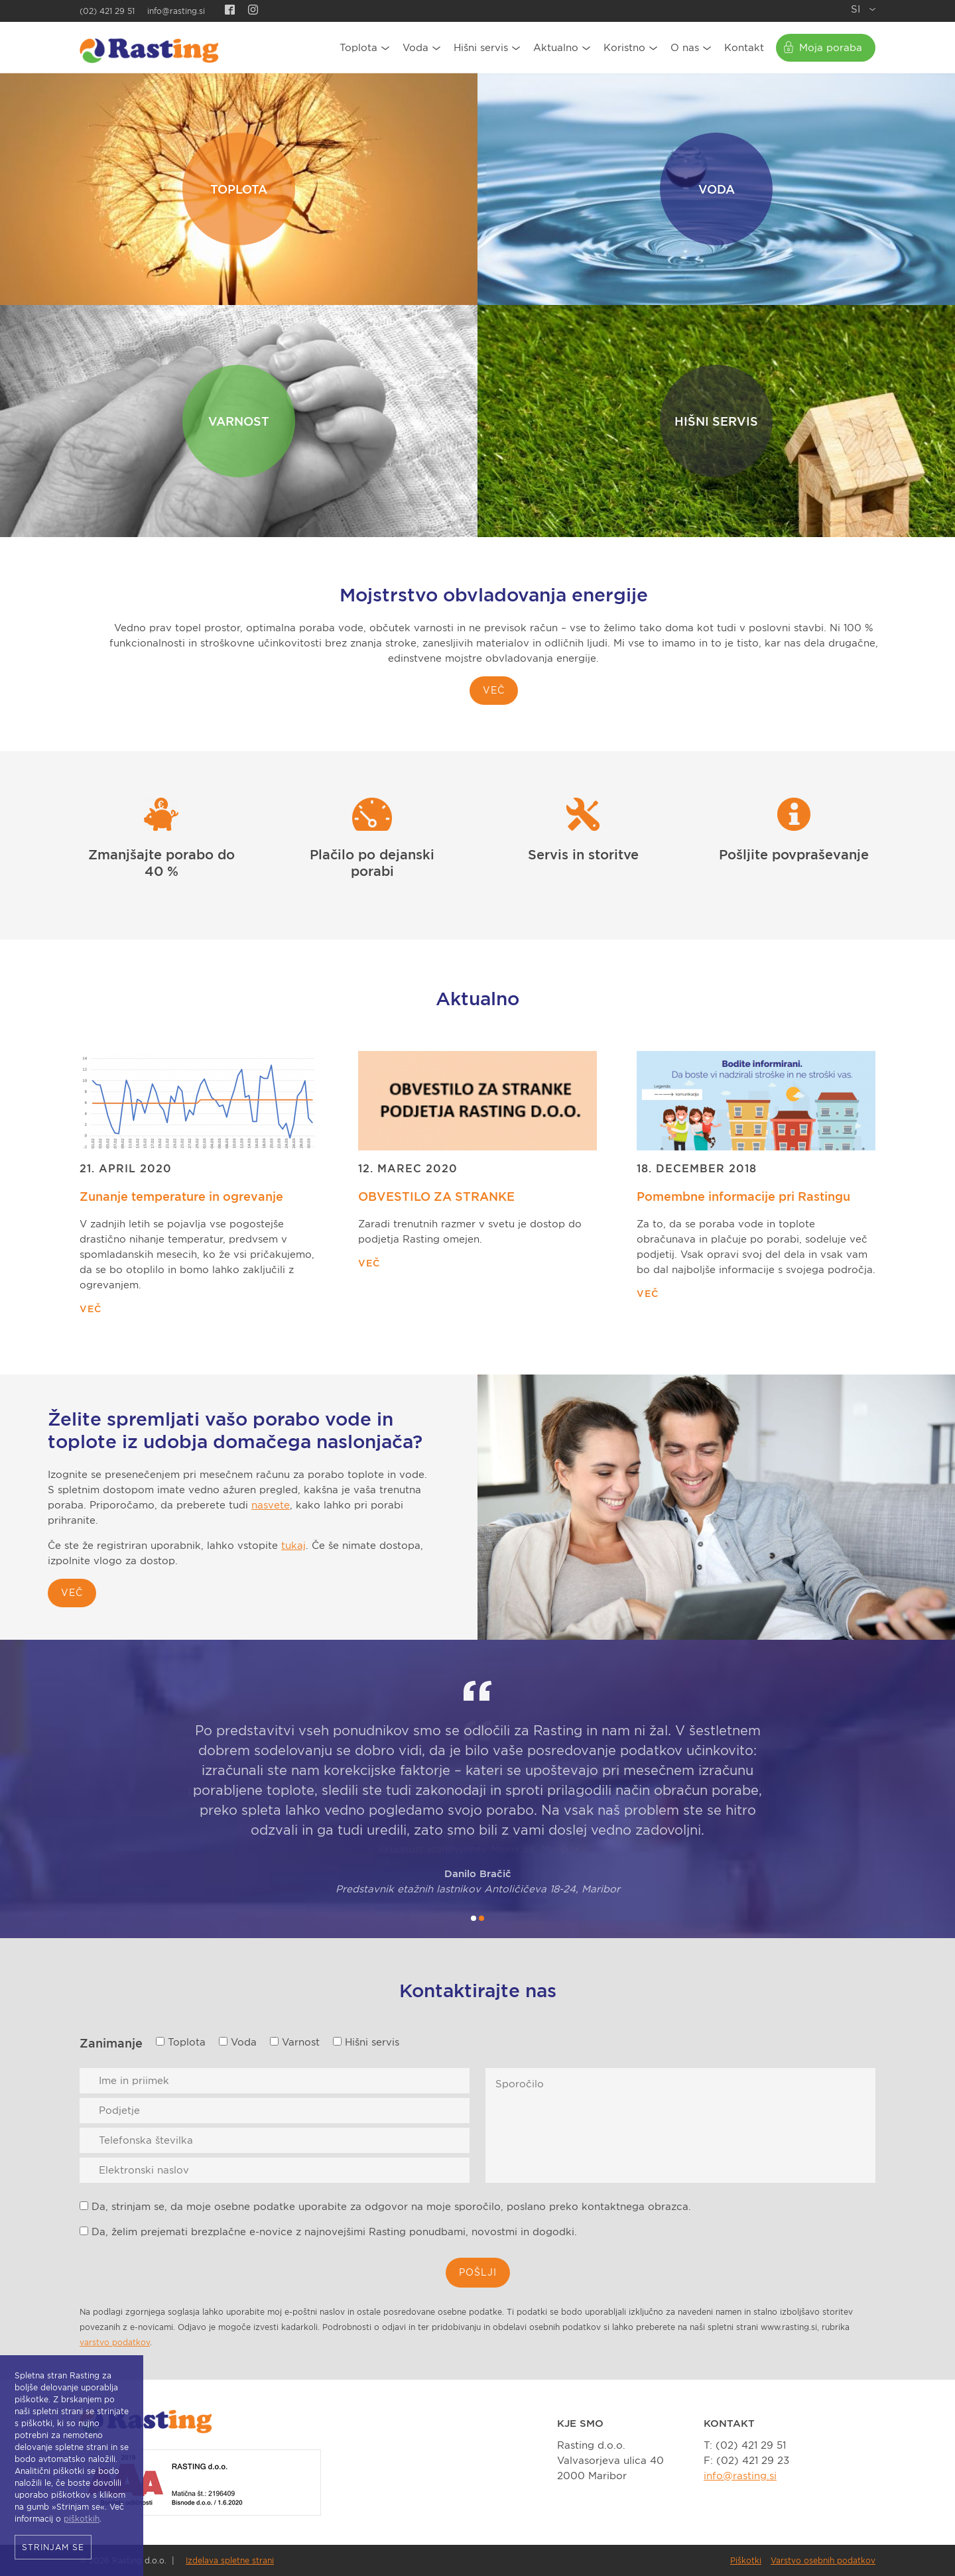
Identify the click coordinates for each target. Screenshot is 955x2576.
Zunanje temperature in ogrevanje (181, 1196)
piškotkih (81, 2519)
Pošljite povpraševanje (794, 855)
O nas (684, 48)
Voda (415, 48)
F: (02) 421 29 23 (746, 2461)
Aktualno (555, 48)
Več (494, 690)
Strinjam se (53, 2547)
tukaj (293, 1546)
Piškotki (745, 2560)
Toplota (358, 48)
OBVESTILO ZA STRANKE (436, 1196)
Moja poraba (830, 48)
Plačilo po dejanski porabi (372, 863)
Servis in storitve (583, 855)
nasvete (270, 1505)
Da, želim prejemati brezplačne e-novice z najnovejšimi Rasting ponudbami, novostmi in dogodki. (328, 2232)
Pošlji (478, 2272)
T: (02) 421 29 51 (745, 2445)
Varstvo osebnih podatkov (823, 2560)
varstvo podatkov (115, 2342)
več (72, 1592)
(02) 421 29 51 (107, 11)
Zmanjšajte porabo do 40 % (161, 863)
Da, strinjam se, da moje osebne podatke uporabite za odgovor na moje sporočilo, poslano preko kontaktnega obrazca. (385, 2207)
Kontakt (744, 48)
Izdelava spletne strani (230, 2560)
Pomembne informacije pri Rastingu (743, 1196)
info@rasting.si (176, 11)
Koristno (624, 48)
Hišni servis (481, 48)
